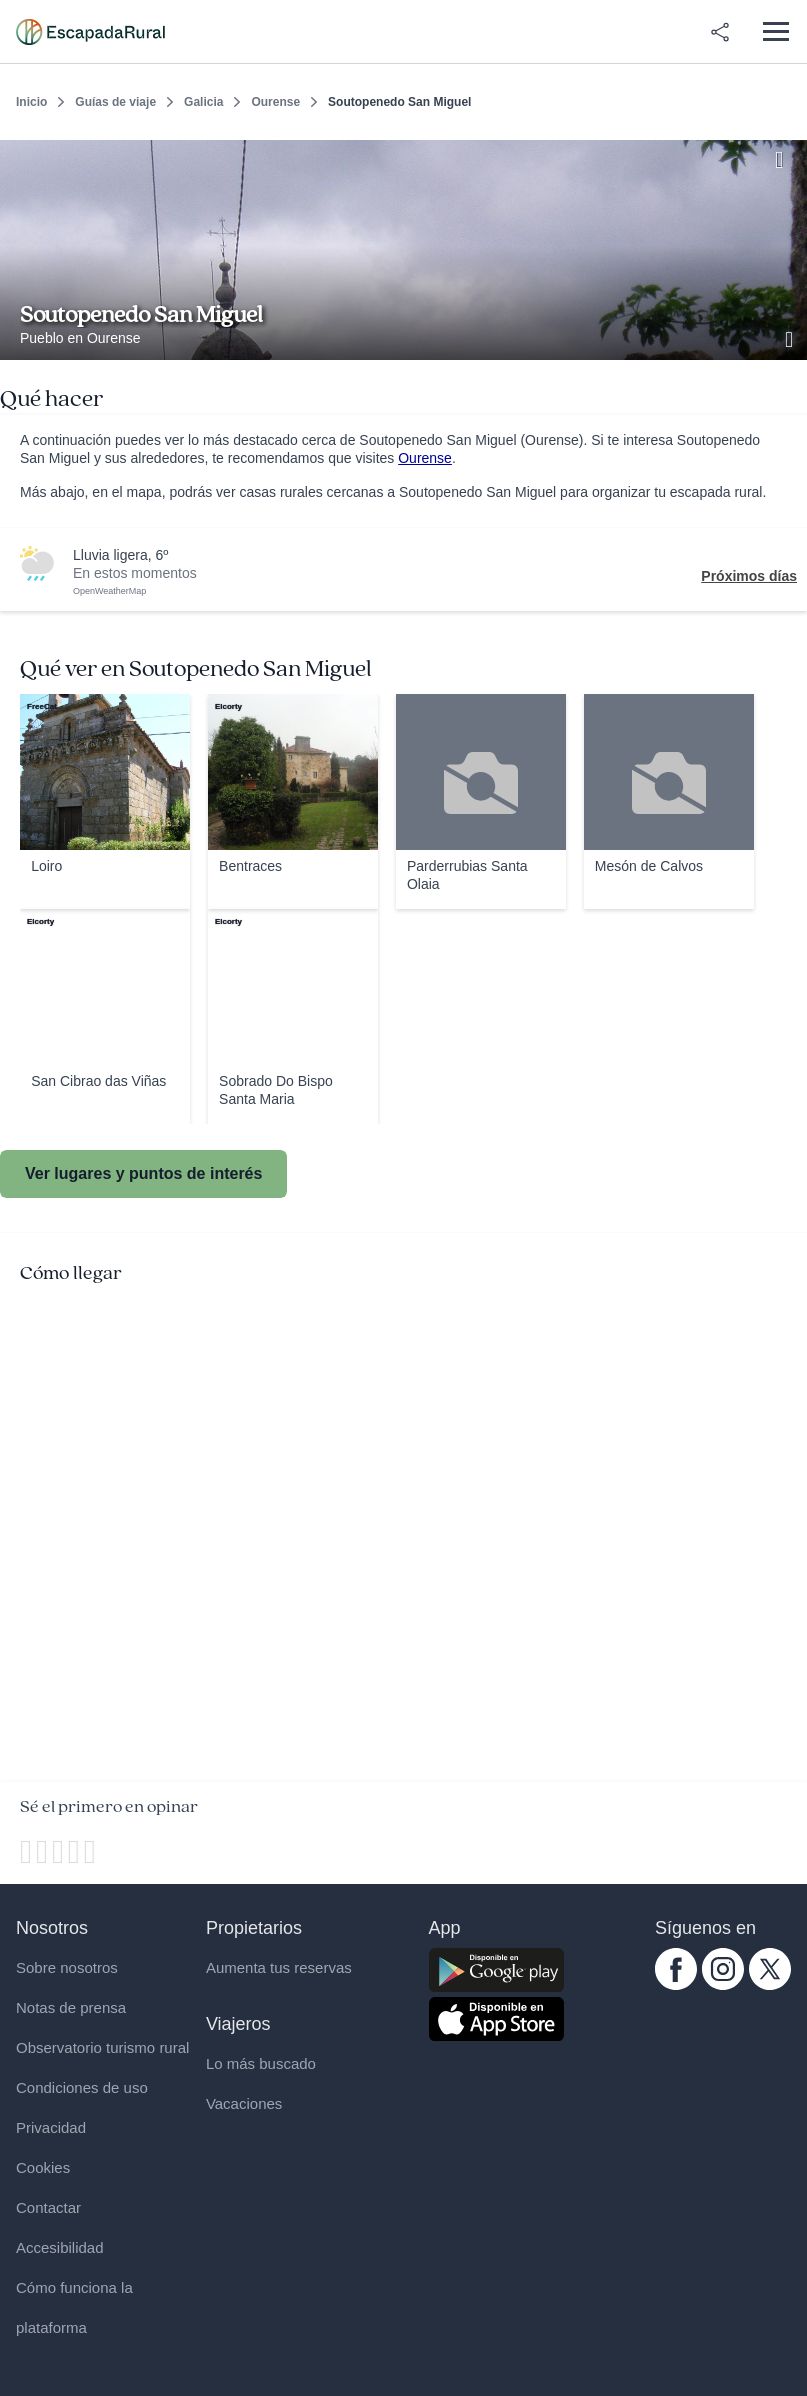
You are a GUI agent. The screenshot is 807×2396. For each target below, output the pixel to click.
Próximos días (749, 576)
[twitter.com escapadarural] (770, 1985)
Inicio (31, 102)
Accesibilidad (60, 2247)
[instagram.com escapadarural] (723, 1985)
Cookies (43, 2167)
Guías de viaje (115, 102)
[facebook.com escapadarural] (676, 1985)
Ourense (275, 102)
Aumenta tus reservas (279, 1967)
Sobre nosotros (67, 1967)
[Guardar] (785, 156)
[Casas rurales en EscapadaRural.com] (90, 32)
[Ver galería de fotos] (791, 337)
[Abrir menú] (775, 31)
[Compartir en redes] (720, 32)
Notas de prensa (71, 2007)
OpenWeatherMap (109, 591)
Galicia (203, 102)
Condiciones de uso (82, 2087)
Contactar (48, 2207)
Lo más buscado (261, 2063)
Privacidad (51, 2127)
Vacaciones (244, 2103)
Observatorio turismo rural (102, 2047)
